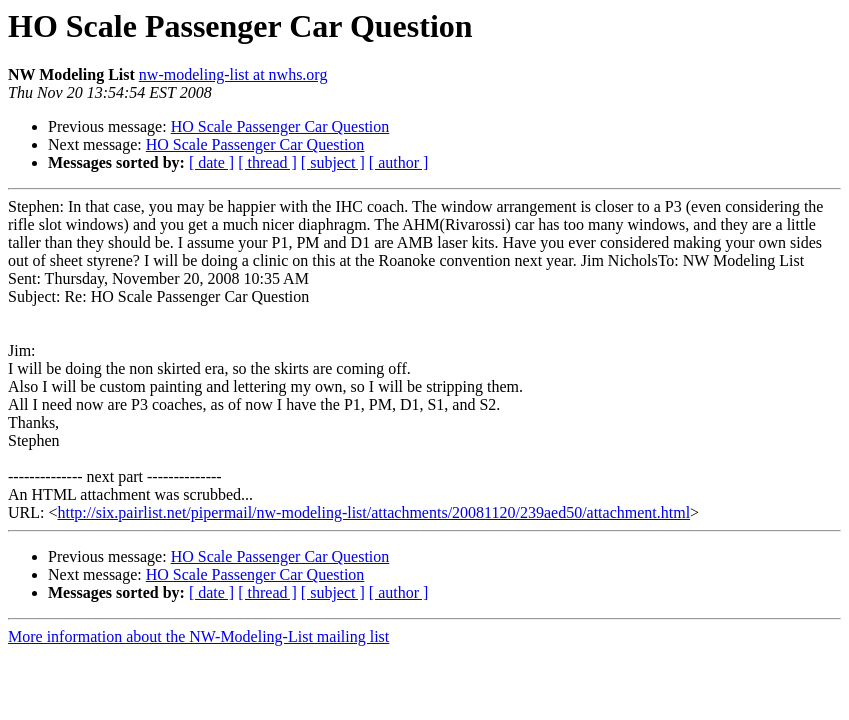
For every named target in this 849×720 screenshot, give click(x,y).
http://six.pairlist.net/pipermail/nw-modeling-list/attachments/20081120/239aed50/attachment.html (373, 512)
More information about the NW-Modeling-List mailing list (198, 636)
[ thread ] (267, 162)
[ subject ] (333, 162)
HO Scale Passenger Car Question (280, 126)
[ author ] (399, 162)
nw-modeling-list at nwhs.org (233, 74)
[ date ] (211, 162)
